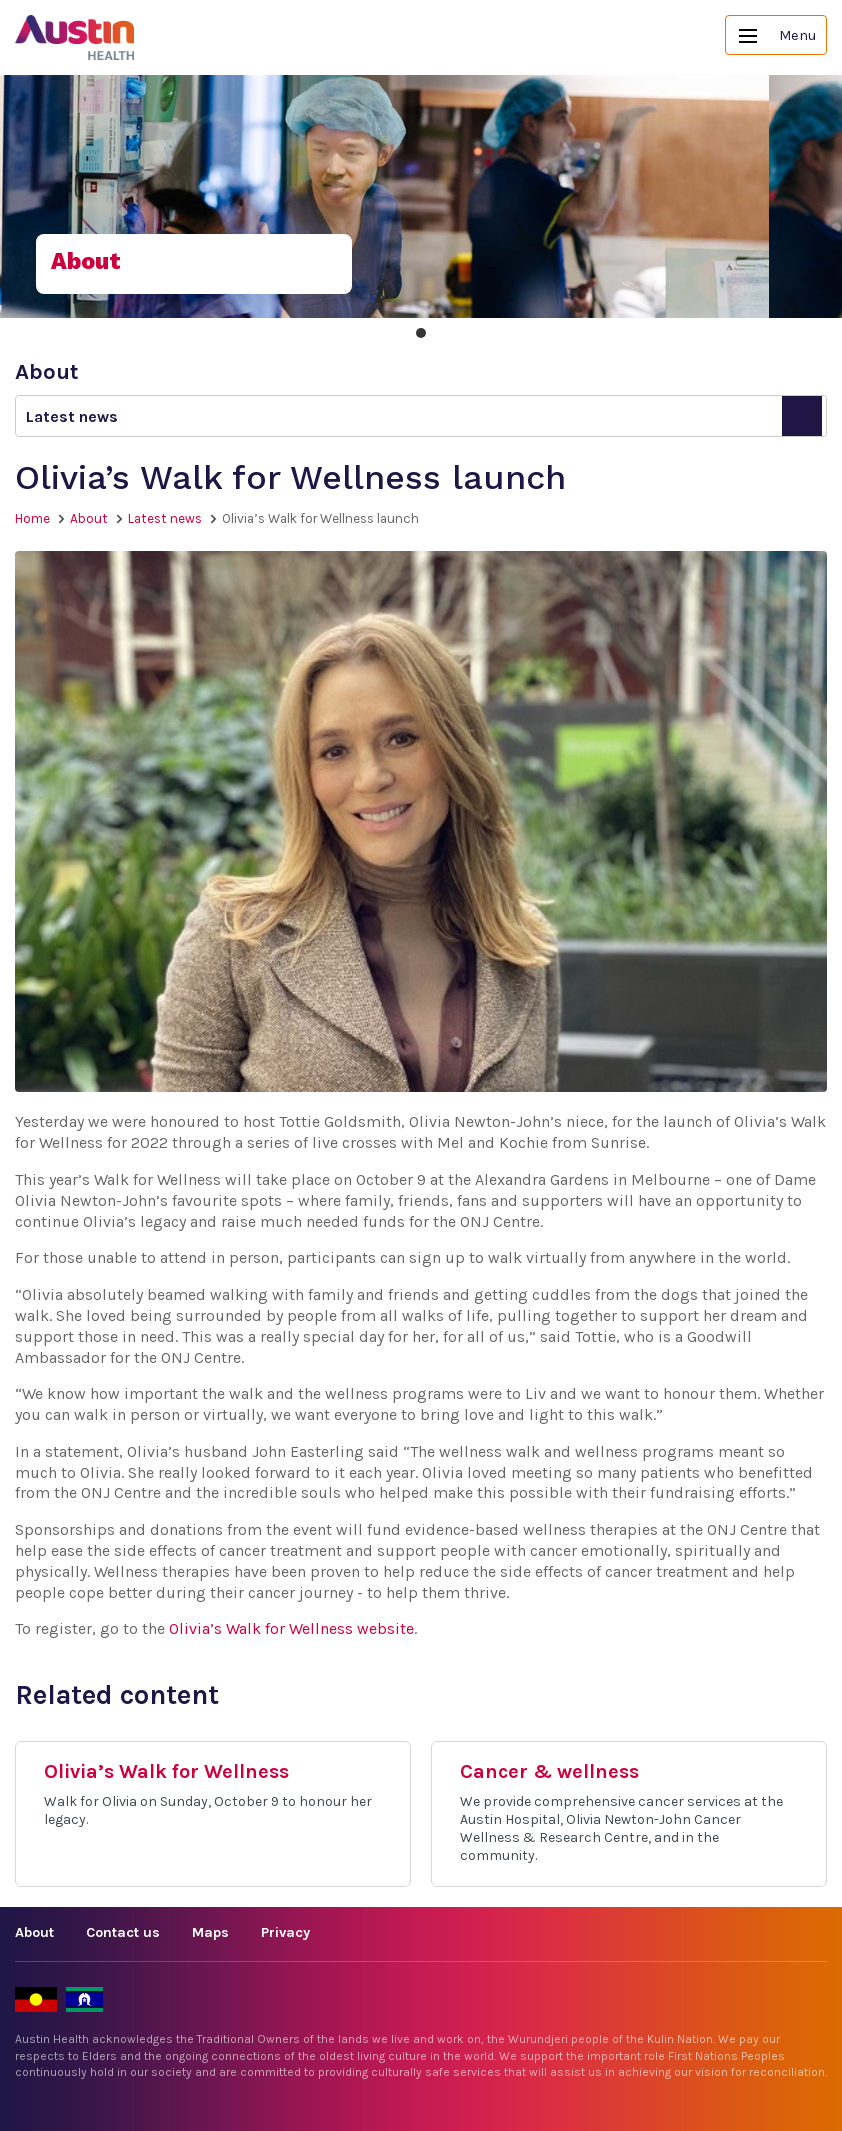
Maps (210, 1932)
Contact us (123, 1932)
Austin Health (75, 37)
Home (32, 518)
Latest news (165, 518)
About (89, 518)
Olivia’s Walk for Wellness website (291, 1628)
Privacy (285, 1932)
